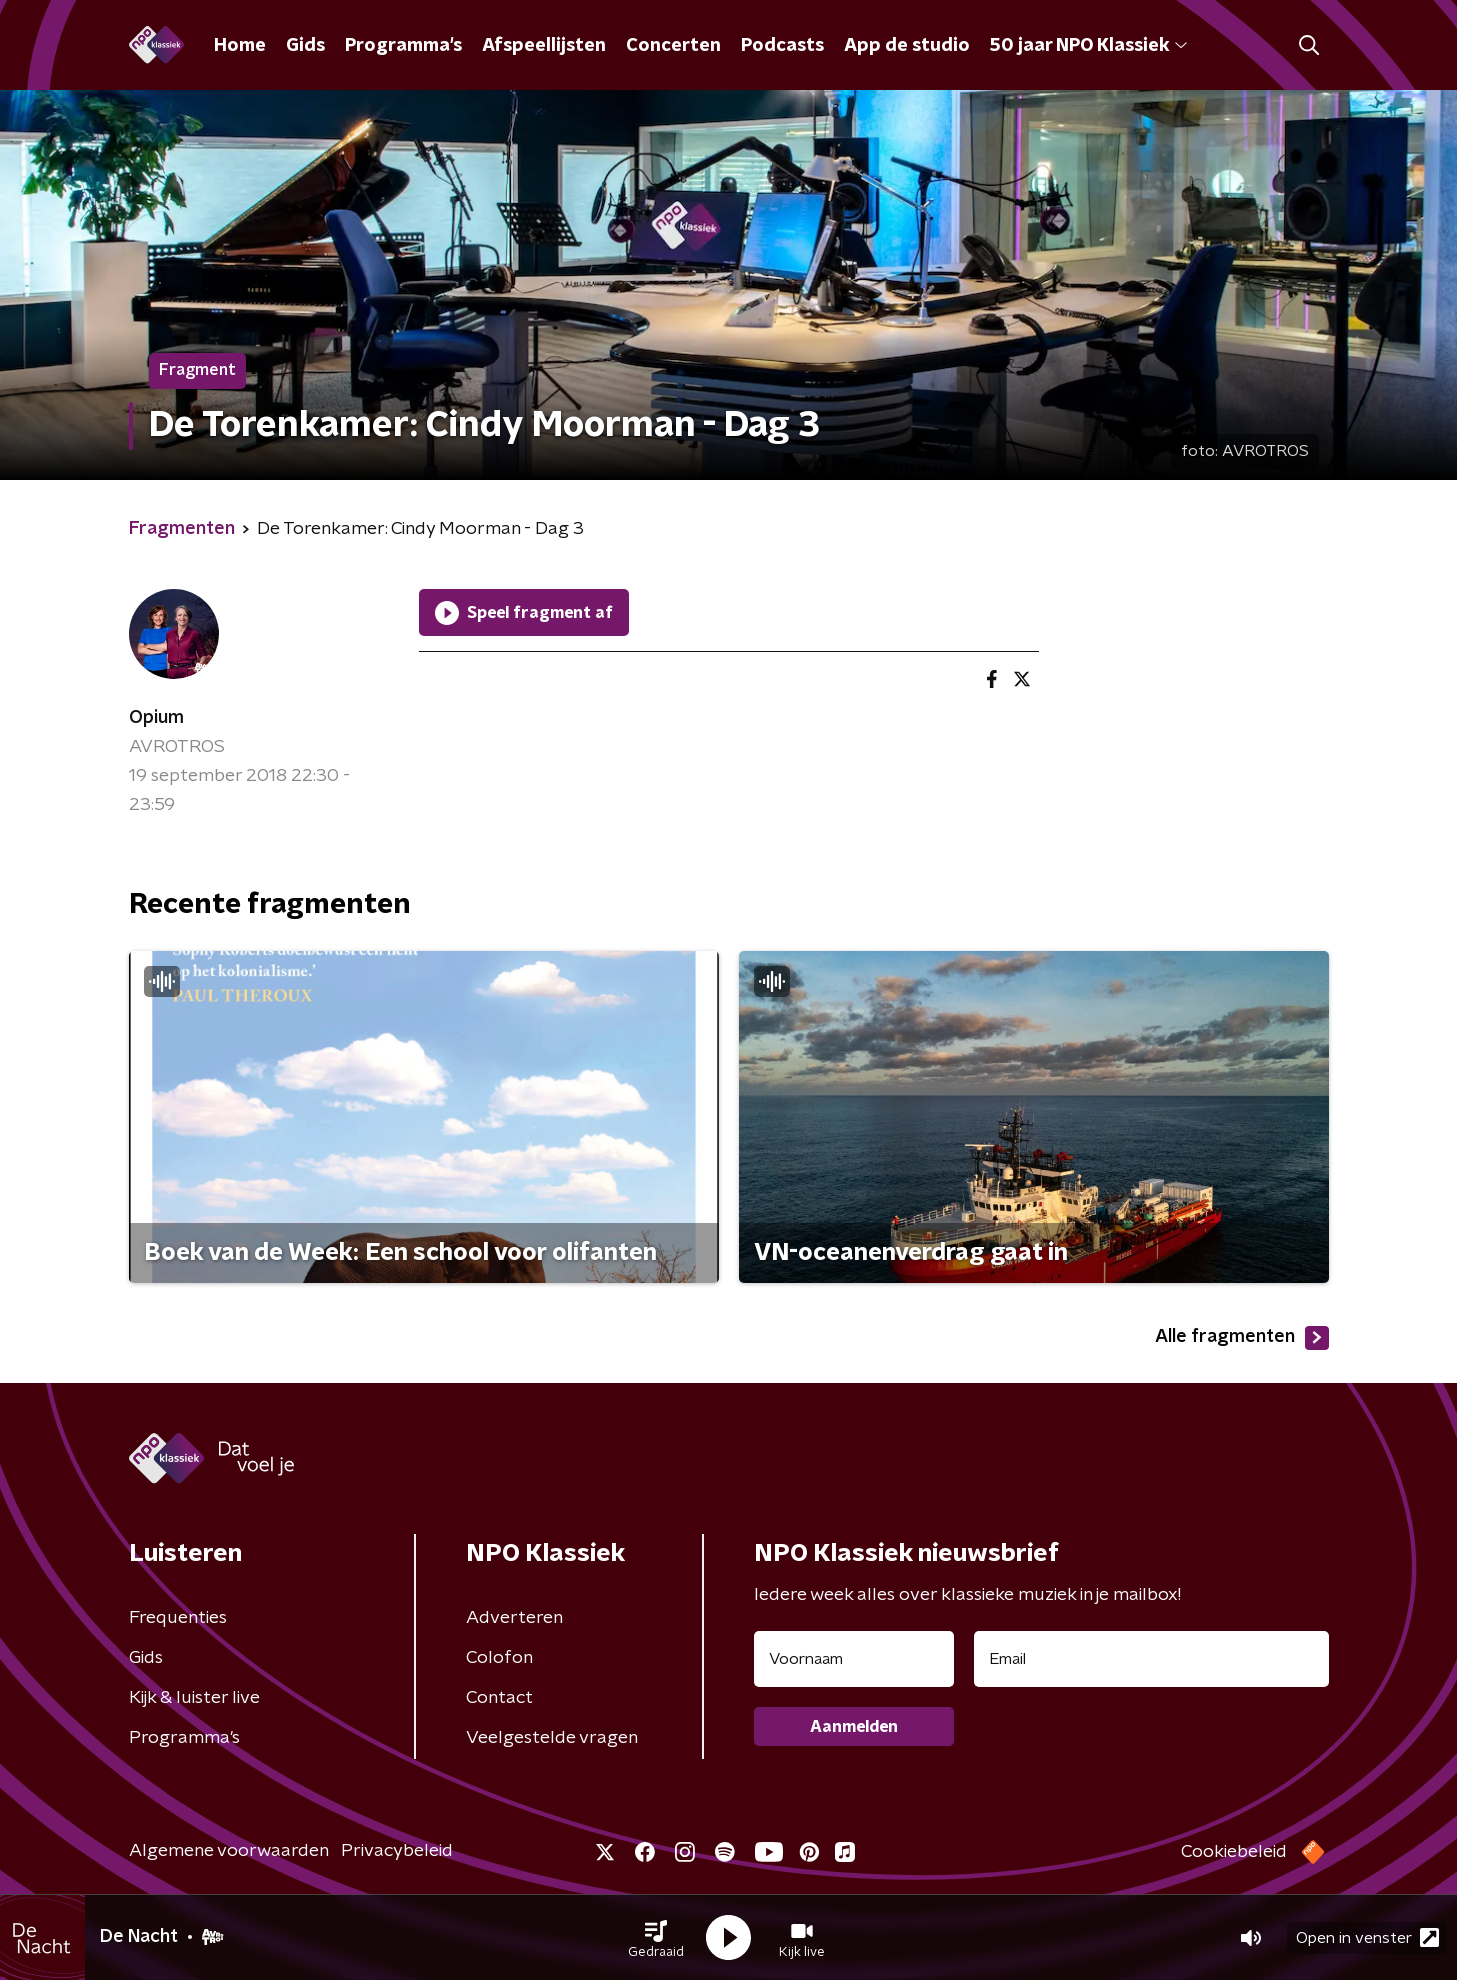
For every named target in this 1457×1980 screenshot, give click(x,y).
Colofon (499, 1658)
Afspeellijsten (544, 46)
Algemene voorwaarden (229, 1851)
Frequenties (178, 1618)
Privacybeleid (397, 1851)
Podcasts (782, 46)
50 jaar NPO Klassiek (1088, 46)
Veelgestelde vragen (552, 1738)
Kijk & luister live (194, 1698)
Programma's (403, 46)
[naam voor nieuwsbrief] (854, 1659)
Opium (156, 718)
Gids (305, 46)
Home (240, 46)
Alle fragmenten (1242, 1338)
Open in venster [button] (1367, 1937)
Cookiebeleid (1234, 1852)
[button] (656, 1938)
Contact (499, 1698)
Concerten (673, 46)
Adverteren (514, 1618)
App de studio (907, 46)
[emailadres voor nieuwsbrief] (1151, 1659)
